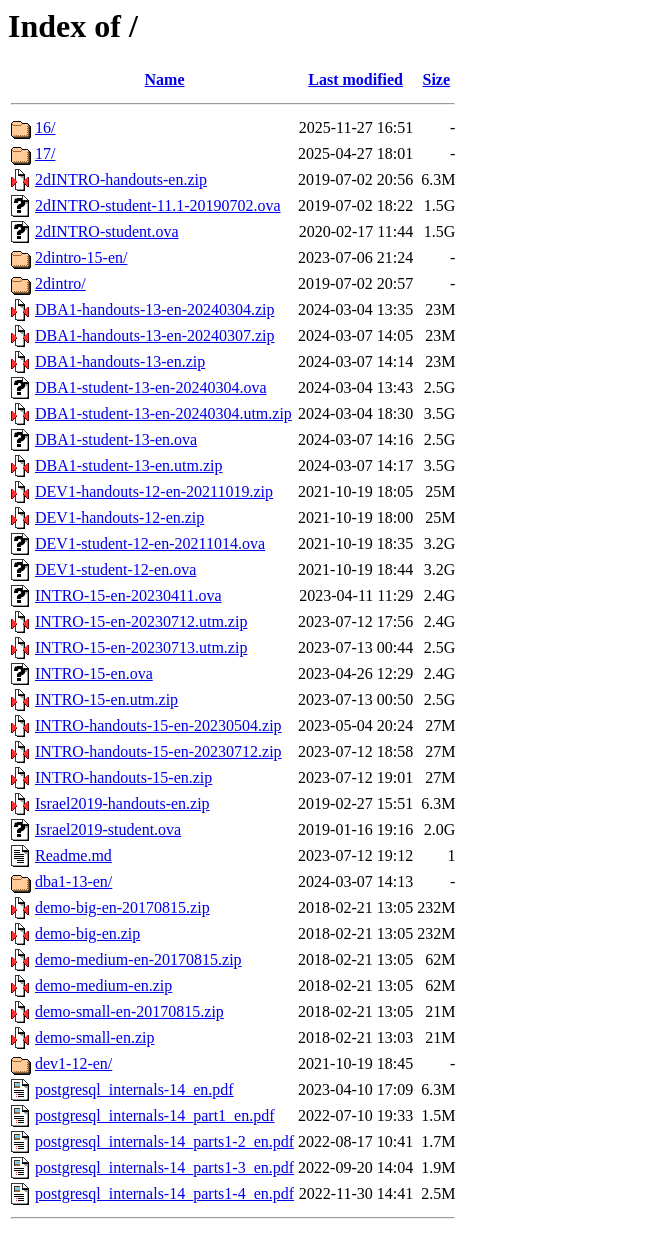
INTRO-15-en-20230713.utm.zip (141, 647)
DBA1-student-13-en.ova (116, 439)
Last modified (355, 79)
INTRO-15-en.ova (94, 673)
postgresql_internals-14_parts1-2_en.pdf (164, 1141)
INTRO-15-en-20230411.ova (128, 595)
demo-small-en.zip (95, 1037)
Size (437, 79)
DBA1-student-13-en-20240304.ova (151, 387)
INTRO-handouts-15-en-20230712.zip (158, 751)
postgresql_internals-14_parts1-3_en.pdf (164, 1167)
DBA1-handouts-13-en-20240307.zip (155, 335)
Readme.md (73, 855)
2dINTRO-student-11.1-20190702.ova (158, 205)
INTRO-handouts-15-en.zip (123, 777)
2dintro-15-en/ (81, 257)
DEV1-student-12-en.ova (115, 569)
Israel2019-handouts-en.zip (122, 803)
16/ (45, 127)
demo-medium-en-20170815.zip (138, 959)
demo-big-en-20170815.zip (122, 907)
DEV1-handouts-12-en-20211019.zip (154, 491)
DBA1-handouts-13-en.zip (120, 361)
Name (165, 79)
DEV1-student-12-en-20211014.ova (150, 543)
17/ (45, 153)
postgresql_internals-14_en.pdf (134, 1089)
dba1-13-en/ (73, 881)
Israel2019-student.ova (108, 829)
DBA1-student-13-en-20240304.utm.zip (163, 413)
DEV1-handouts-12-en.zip (119, 517)
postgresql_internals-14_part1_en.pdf (155, 1115)
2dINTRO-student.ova (107, 231)
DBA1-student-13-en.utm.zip (129, 465)
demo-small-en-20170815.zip (129, 1011)
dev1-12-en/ (73, 1063)
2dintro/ (60, 283)
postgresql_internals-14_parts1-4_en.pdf (164, 1193)
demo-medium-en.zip (103, 985)
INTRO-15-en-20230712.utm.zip (141, 621)
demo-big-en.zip (87, 933)
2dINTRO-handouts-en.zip (121, 179)
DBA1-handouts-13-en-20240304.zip (155, 309)
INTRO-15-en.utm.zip (106, 699)
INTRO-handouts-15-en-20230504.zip (158, 725)
